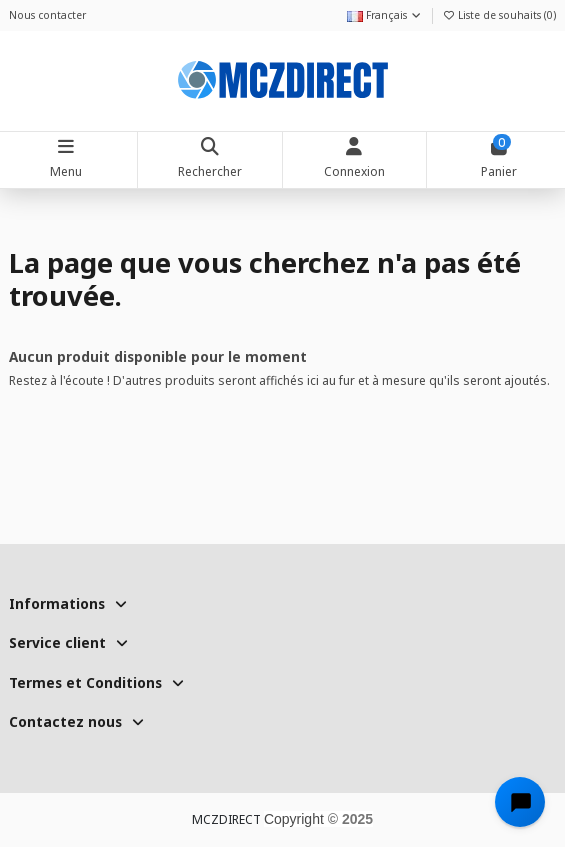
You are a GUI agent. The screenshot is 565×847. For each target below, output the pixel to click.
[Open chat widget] (520, 802)
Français (385, 15)
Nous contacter (47, 15)
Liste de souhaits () (499, 15)
